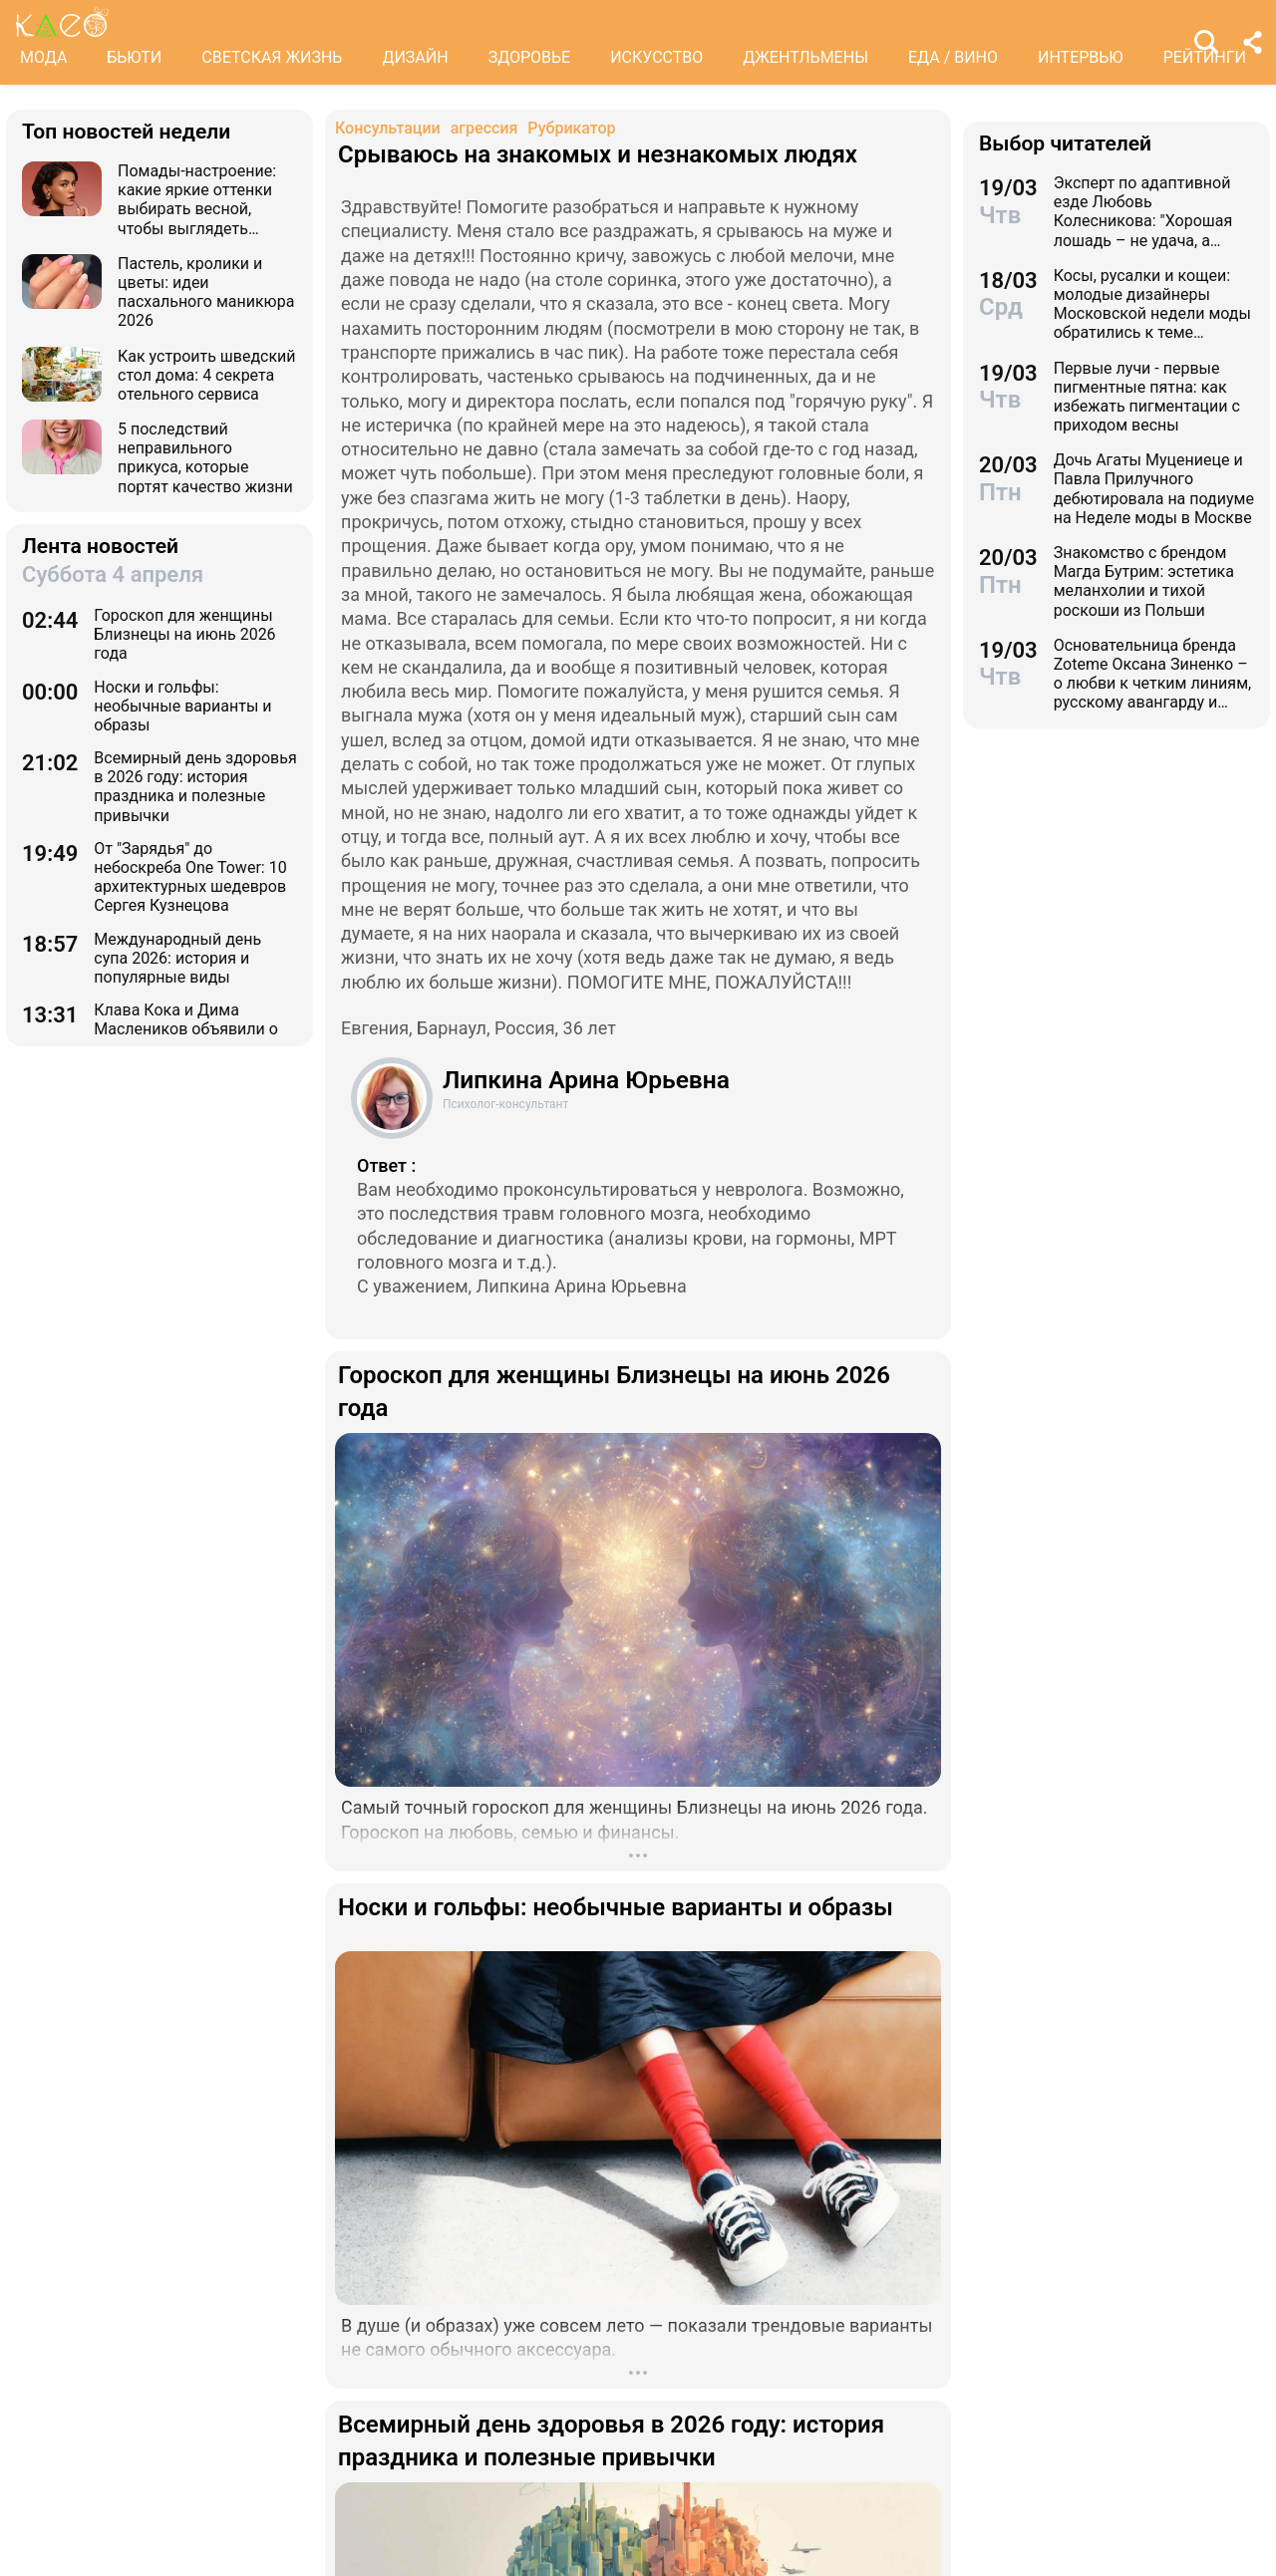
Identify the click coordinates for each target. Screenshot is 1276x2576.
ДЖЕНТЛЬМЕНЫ (805, 57)
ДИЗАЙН (415, 57)
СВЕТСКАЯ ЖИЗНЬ (271, 57)
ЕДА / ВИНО (953, 57)
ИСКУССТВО (656, 57)
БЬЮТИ (134, 57)
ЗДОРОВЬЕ (529, 57)
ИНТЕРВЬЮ (1080, 57)
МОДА (43, 57)
